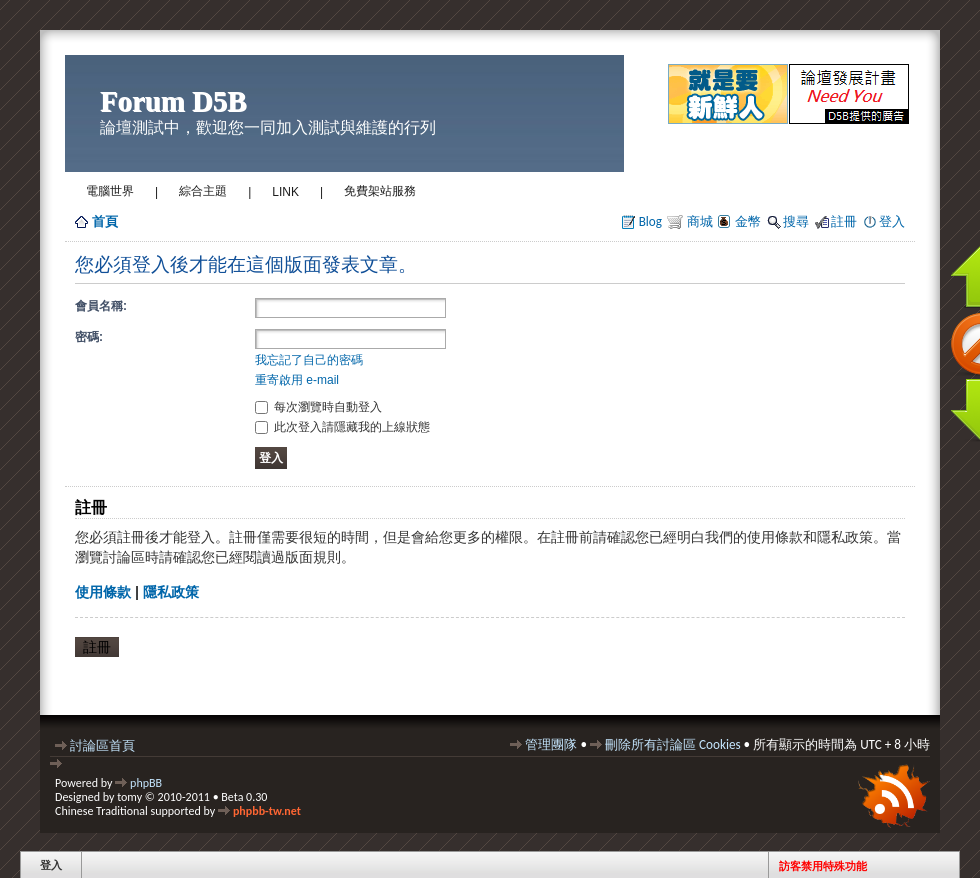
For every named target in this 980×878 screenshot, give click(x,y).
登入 (892, 221)
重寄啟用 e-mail (297, 380)
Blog (650, 221)
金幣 (748, 221)
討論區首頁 (102, 745)
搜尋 (796, 221)
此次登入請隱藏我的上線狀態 (342, 427)
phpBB (146, 783)
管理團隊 (551, 744)
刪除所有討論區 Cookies (673, 744)
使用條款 (103, 592)
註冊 (844, 221)
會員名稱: (101, 306)
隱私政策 (171, 592)
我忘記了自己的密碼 (309, 360)
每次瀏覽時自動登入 (318, 407)
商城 (698, 221)
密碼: (89, 337)
